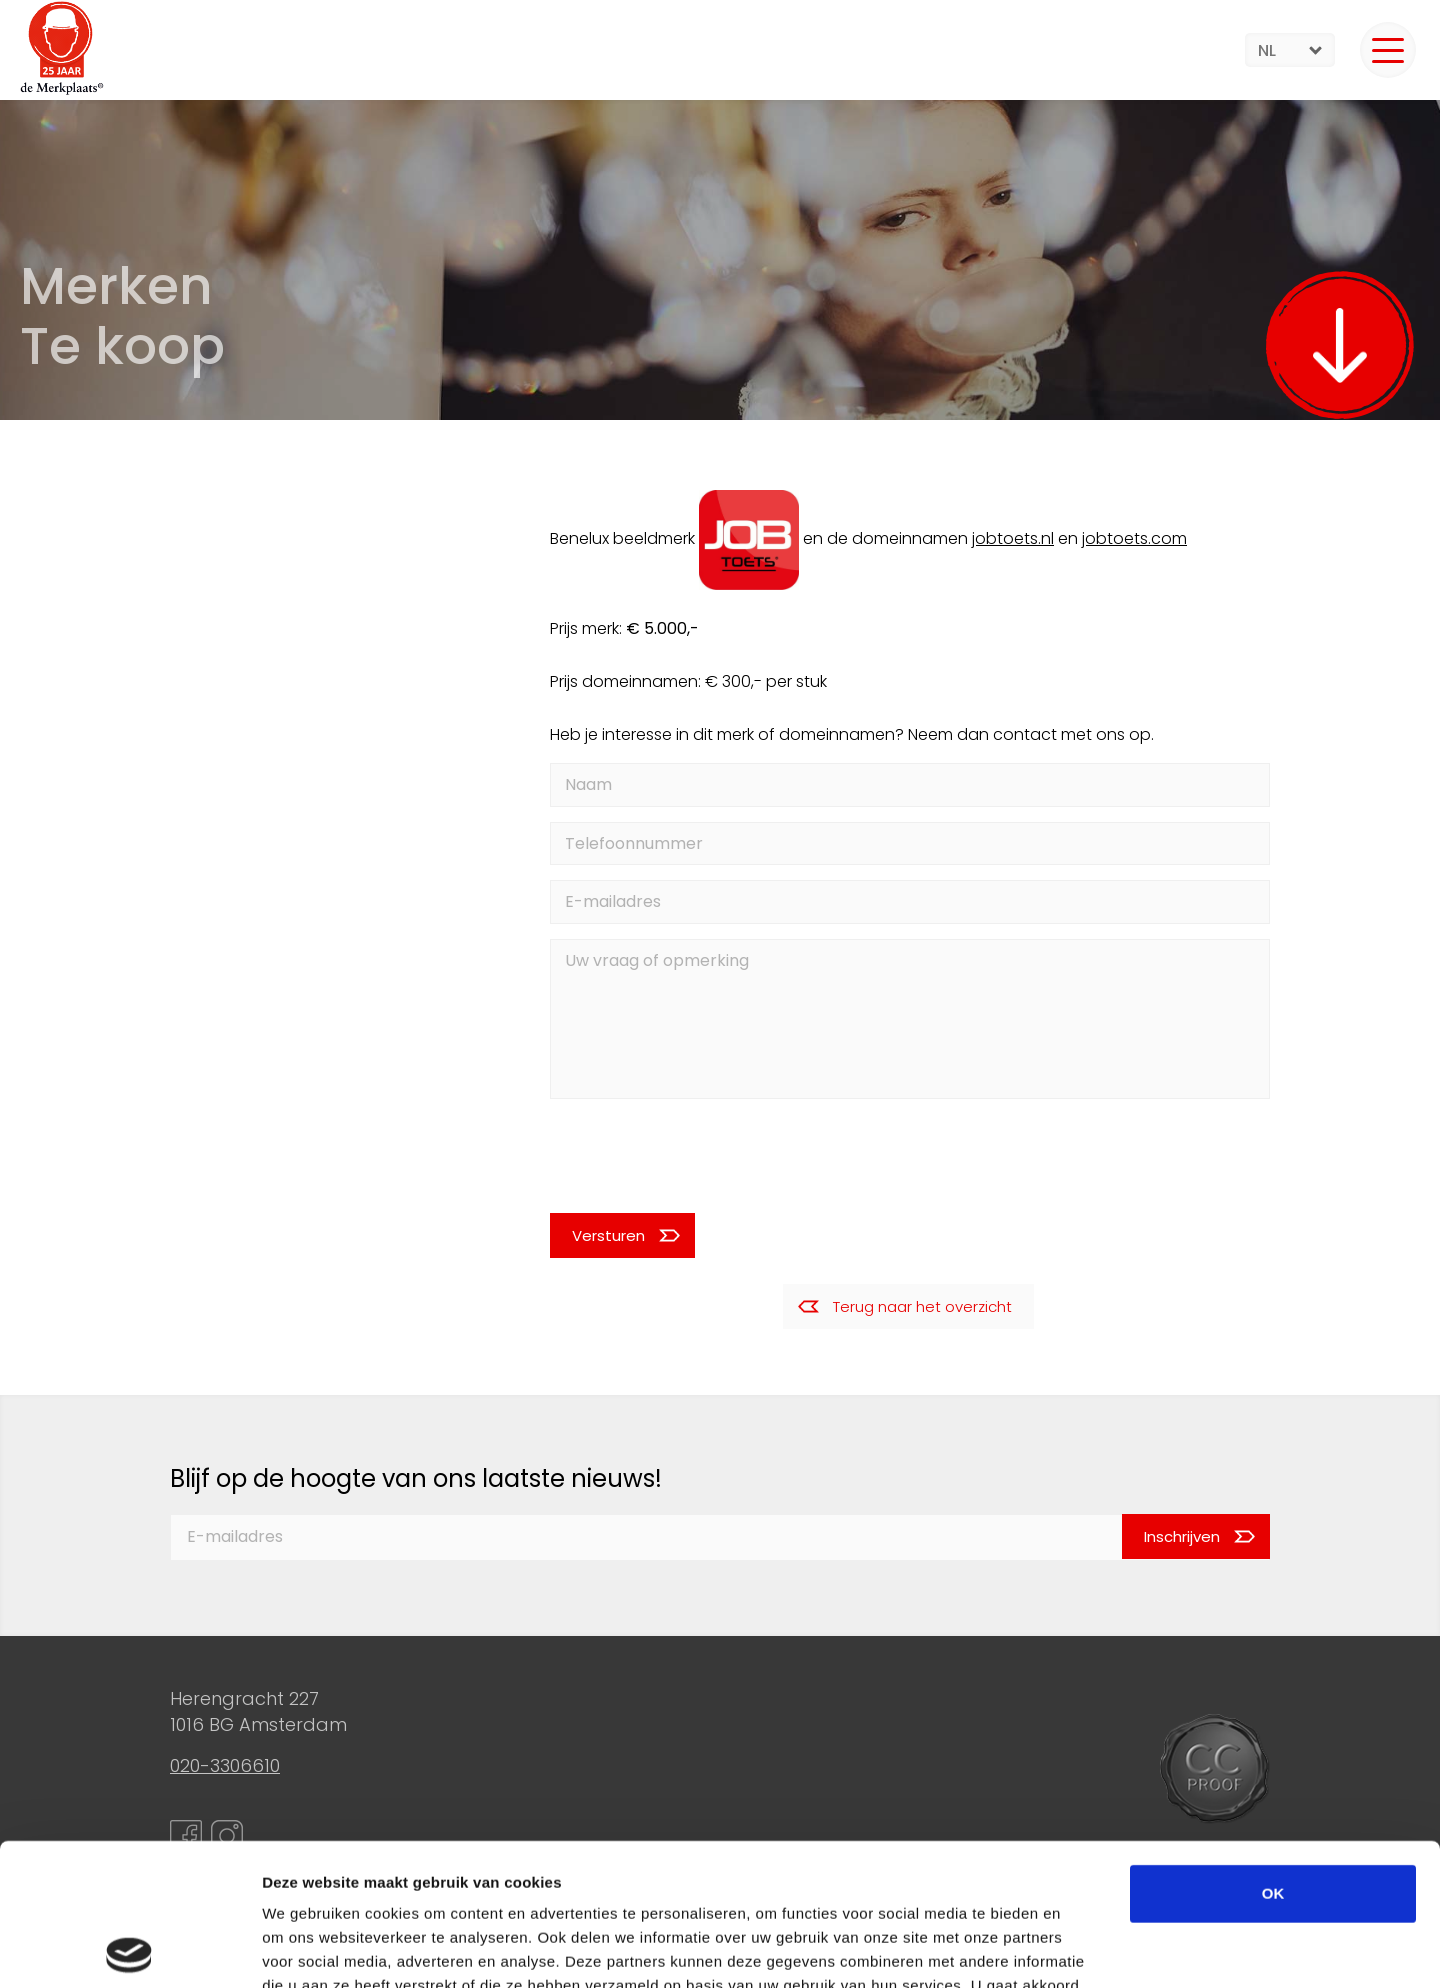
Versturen (608, 1235)
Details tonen (1080, 1948)
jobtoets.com (1134, 538)
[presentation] (684, 1155)
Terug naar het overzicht (922, 1306)
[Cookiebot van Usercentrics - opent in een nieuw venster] (129, 1949)
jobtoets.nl (1013, 538)
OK (1273, 1751)
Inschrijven (1182, 1536)
